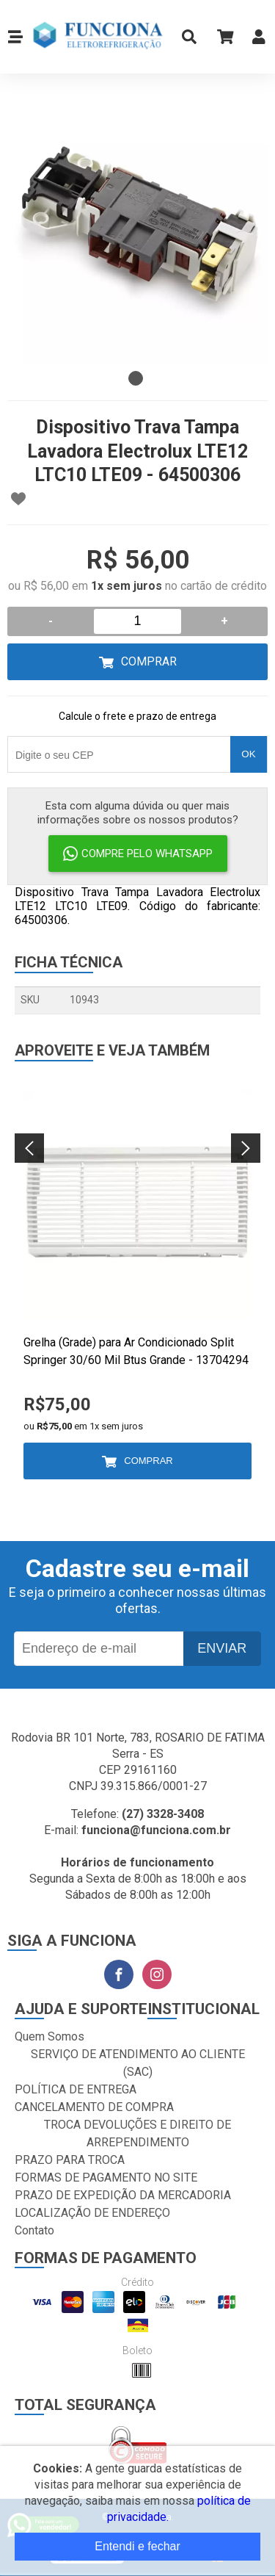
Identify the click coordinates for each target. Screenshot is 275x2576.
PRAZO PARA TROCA (70, 2160)
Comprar (149, 661)
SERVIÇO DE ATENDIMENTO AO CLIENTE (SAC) (138, 2063)
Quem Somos (49, 2036)
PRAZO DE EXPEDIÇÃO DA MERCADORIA (123, 2195)
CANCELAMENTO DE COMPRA (94, 2107)
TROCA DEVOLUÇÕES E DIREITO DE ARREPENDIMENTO (137, 2133)
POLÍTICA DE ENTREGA (75, 2089)
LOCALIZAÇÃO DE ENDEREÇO (92, 2213)
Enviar (221, 1648)
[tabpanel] (137, 233)
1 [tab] (135, 378)
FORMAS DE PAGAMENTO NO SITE (106, 2177)
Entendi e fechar (137, 2546)
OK (248, 754)
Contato (34, 2230)
